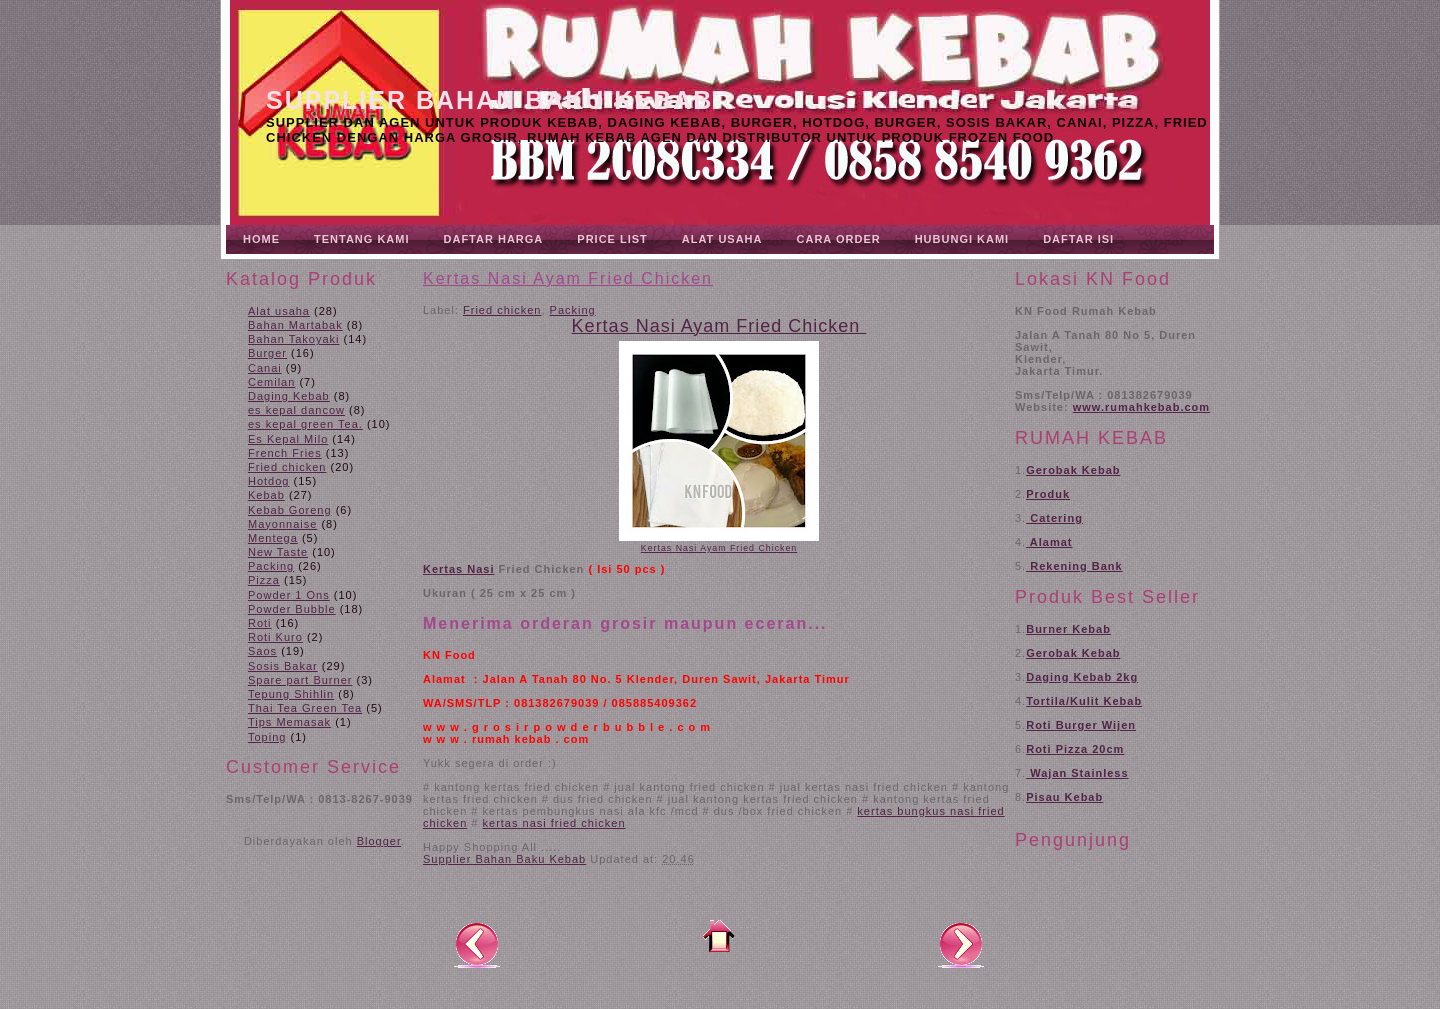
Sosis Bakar (283, 666)
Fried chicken (287, 467)
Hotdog (268, 481)
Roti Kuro (275, 637)
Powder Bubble (292, 609)
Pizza (264, 580)
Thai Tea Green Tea (305, 708)
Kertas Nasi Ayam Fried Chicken (568, 278)
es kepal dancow (296, 410)
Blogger (379, 841)
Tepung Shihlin (291, 694)
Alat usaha (279, 311)
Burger (267, 353)
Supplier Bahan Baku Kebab (489, 100)
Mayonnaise (282, 524)
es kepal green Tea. (305, 424)
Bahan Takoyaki (293, 339)
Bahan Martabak (295, 325)
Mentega (273, 538)
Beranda (719, 936)
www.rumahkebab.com (1141, 407)
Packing (271, 566)
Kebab (266, 495)
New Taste (278, 552)
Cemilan (271, 382)
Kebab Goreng (290, 510)
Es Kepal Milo (288, 439)
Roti (260, 623)
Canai (265, 368)
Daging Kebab (289, 396)
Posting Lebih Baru (477, 944)
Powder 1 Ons (289, 595)
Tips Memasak (289, 722)
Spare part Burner (300, 680)
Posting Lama (961, 944)
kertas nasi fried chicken (554, 823)
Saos (262, 651)
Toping (267, 737)
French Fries (285, 453)
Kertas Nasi (459, 569)
